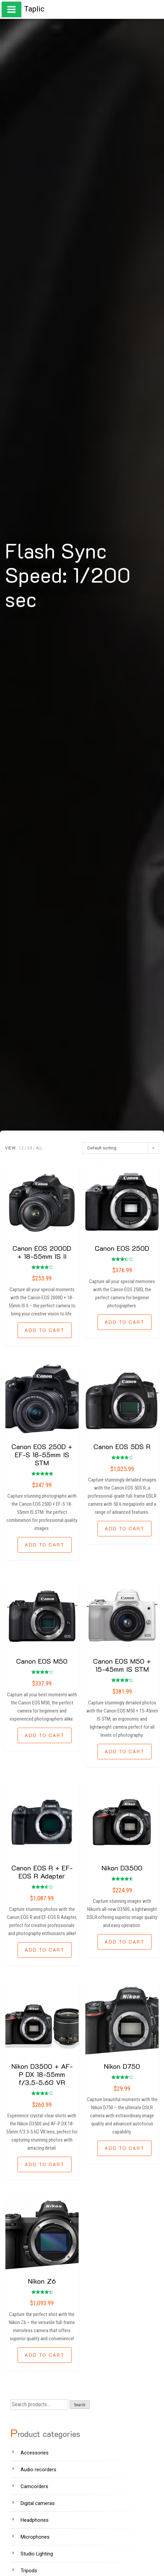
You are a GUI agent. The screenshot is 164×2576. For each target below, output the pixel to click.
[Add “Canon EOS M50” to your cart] (45, 1735)
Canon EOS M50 (41, 1661)
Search (79, 2405)
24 (29, 1148)
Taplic (34, 9)
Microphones (35, 2537)
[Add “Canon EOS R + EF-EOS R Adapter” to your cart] (45, 1950)
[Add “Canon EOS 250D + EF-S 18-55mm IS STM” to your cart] (45, 1545)
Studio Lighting (37, 2554)
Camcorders (34, 2486)
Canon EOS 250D (122, 1248)
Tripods (29, 2571)
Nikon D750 (122, 2066)
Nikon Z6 (42, 2281)
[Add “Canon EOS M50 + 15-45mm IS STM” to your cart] (125, 1751)
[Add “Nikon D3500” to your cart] (125, 1942)
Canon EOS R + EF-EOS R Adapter (42, 1871)
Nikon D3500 (122, 1867)
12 (21, 1148)
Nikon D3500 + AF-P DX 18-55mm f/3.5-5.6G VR (42, 2074)
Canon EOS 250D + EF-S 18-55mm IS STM (41, 1454)
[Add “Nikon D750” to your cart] (125, 2148)
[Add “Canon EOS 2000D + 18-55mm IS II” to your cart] (45, 1330)
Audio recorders (38, 2470)
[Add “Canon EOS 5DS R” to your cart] (125, 1528)
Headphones (35, 2520)
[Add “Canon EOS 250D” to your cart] (125, 1322)
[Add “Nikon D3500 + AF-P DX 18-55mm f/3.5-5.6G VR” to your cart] (45, 2164)
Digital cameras (38, 2503)
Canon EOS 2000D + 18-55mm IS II (41, 1252)
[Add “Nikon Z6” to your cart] (45, 2355)
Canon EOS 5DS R (122, 1446)
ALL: (40, 1148)
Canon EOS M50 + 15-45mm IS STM (122, 1665)
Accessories (35, 2453)
